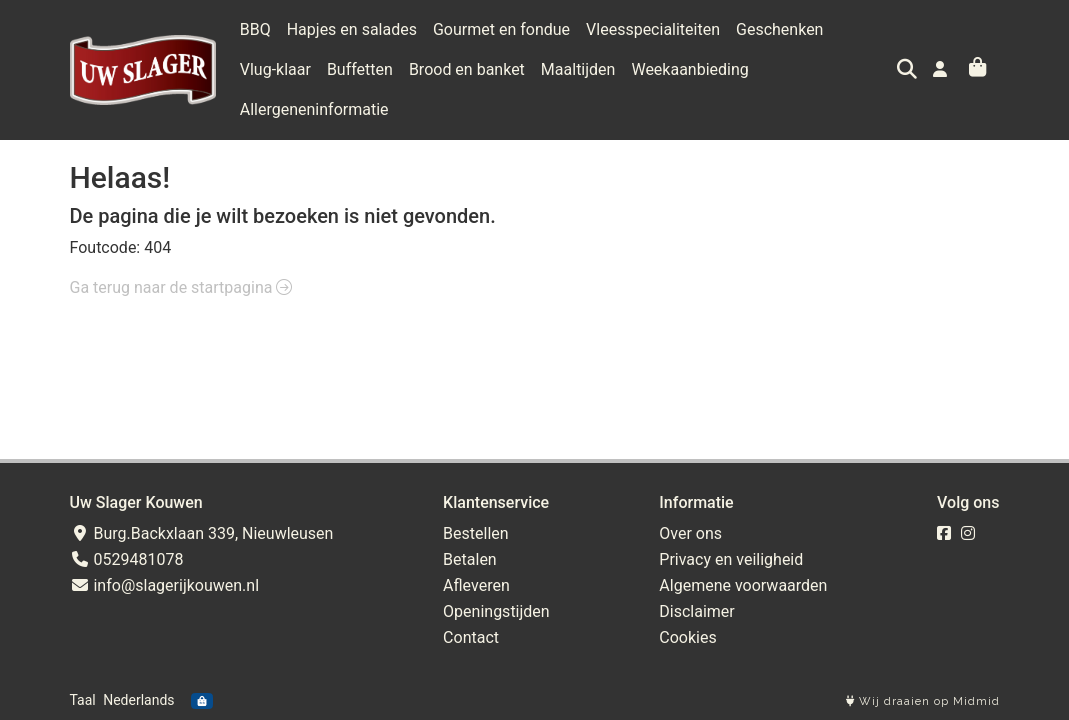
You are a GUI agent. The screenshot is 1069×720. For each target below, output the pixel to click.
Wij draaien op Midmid (923, 701)
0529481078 (127, 559)
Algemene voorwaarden (743, 585)
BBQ (255, 29)
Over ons (690, 533)
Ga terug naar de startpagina (181, 287)
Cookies (687, 637)
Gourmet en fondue (501, 29)
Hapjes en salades (352, 29)
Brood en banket (467, 69)
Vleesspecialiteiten (653, 29)
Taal (83, 700)
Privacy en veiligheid (731, 559)
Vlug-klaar (275, 69)
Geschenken (779, 29)
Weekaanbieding (689, 69)
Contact (471, 637)
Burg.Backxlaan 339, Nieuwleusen (202, 533)
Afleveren (476, 585)
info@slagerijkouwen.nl (165, 585)
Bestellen (476, 533)
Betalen (470, 559)
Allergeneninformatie (314, 109)
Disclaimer (696, 611)
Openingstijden (496, 611)
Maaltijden (578, 69)
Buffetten (360, 69)
